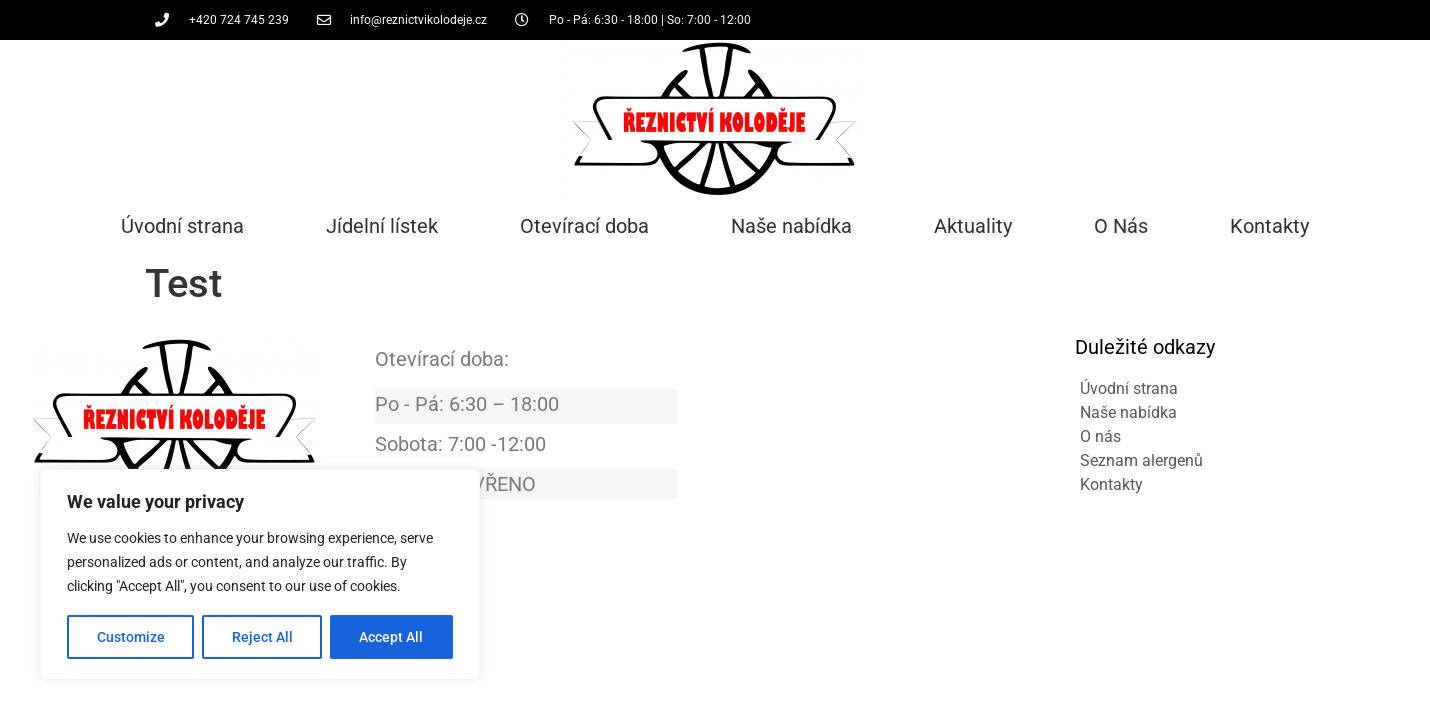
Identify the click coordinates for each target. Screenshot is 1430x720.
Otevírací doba (584, 226)
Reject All (262, 637)
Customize (131, 637)
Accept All (392, 637)
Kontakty (1269, 226)
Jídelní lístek (382, 226)
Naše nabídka (791, 226)
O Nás (1121, 226)
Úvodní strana (182, 226)
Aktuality (973, 226)
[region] (260, 575)
